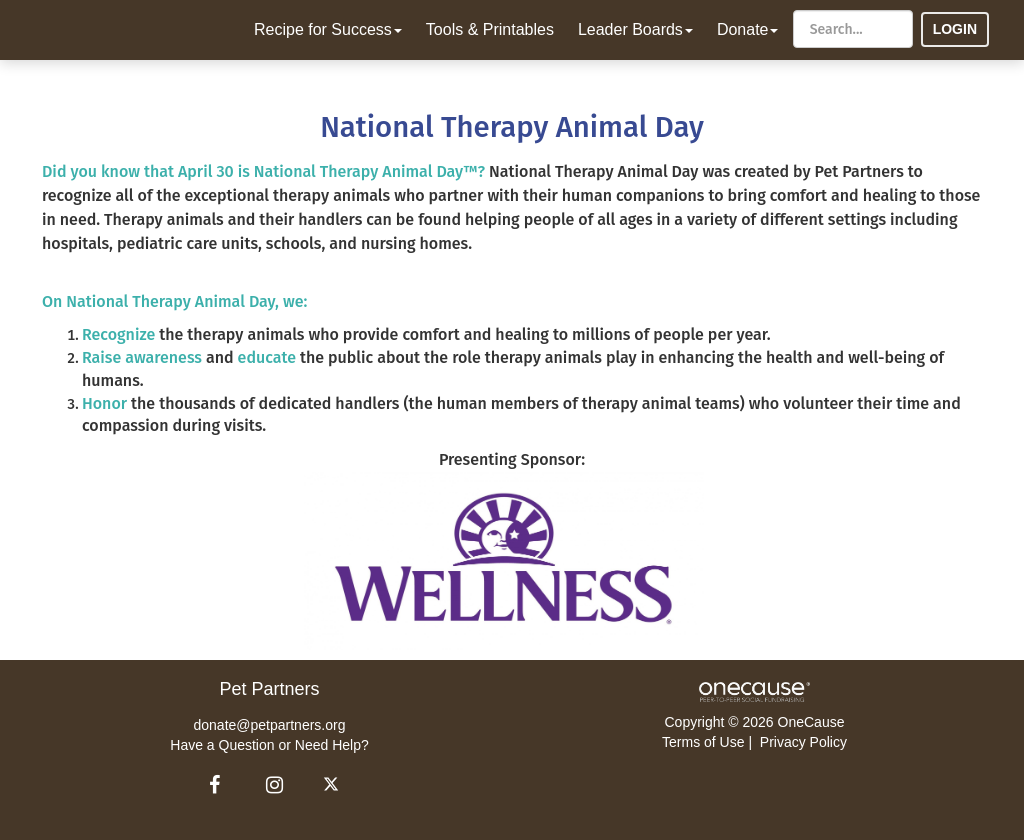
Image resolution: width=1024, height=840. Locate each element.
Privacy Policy (803, 742)
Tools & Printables (490, 29)
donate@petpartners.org (270, 725)
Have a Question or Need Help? (269, 745)
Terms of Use (703, 742)
